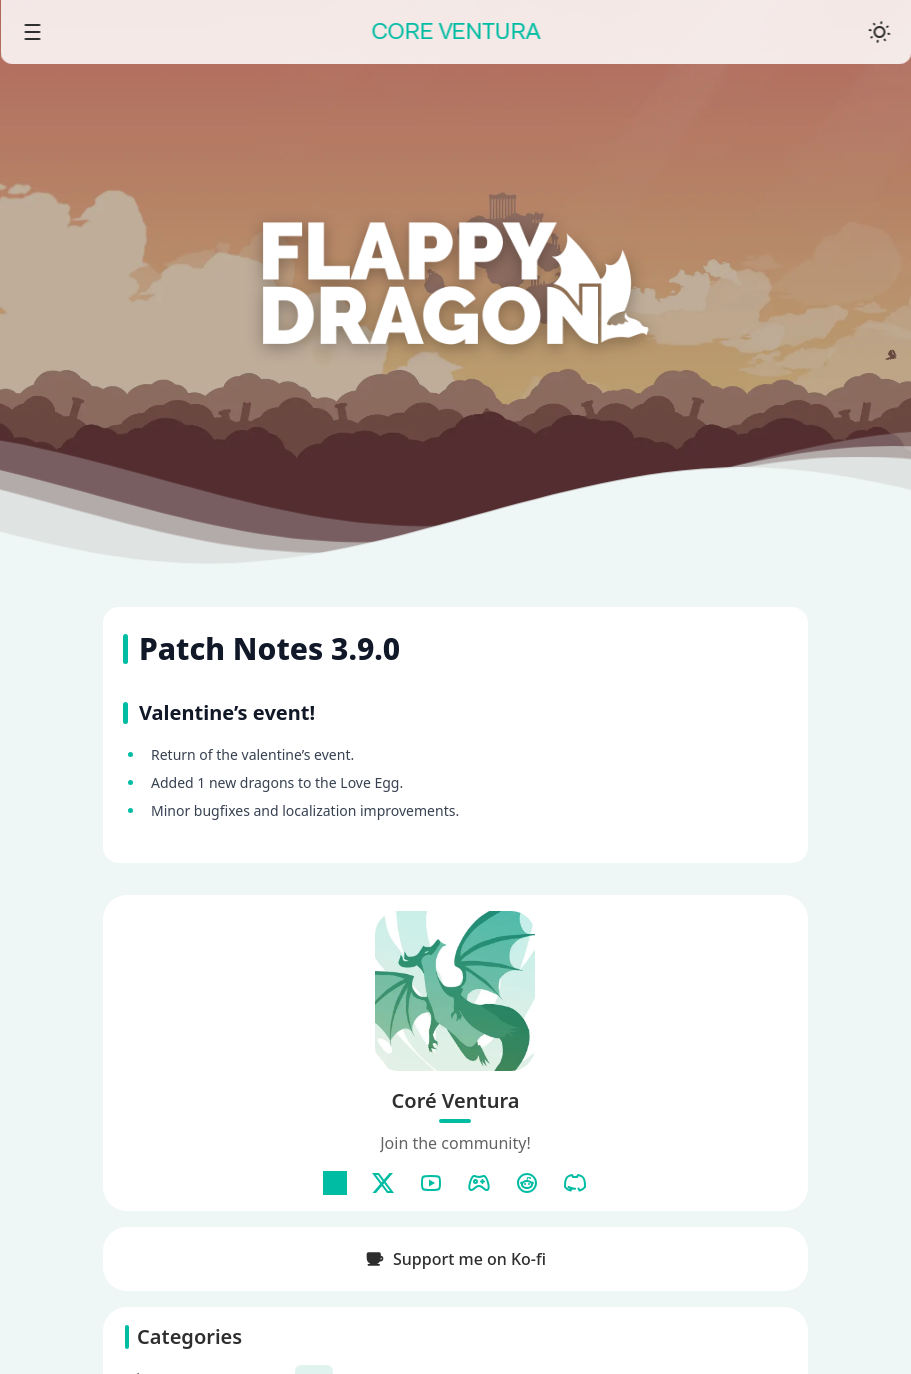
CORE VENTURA (455, 32)
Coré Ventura (456, 1100)
